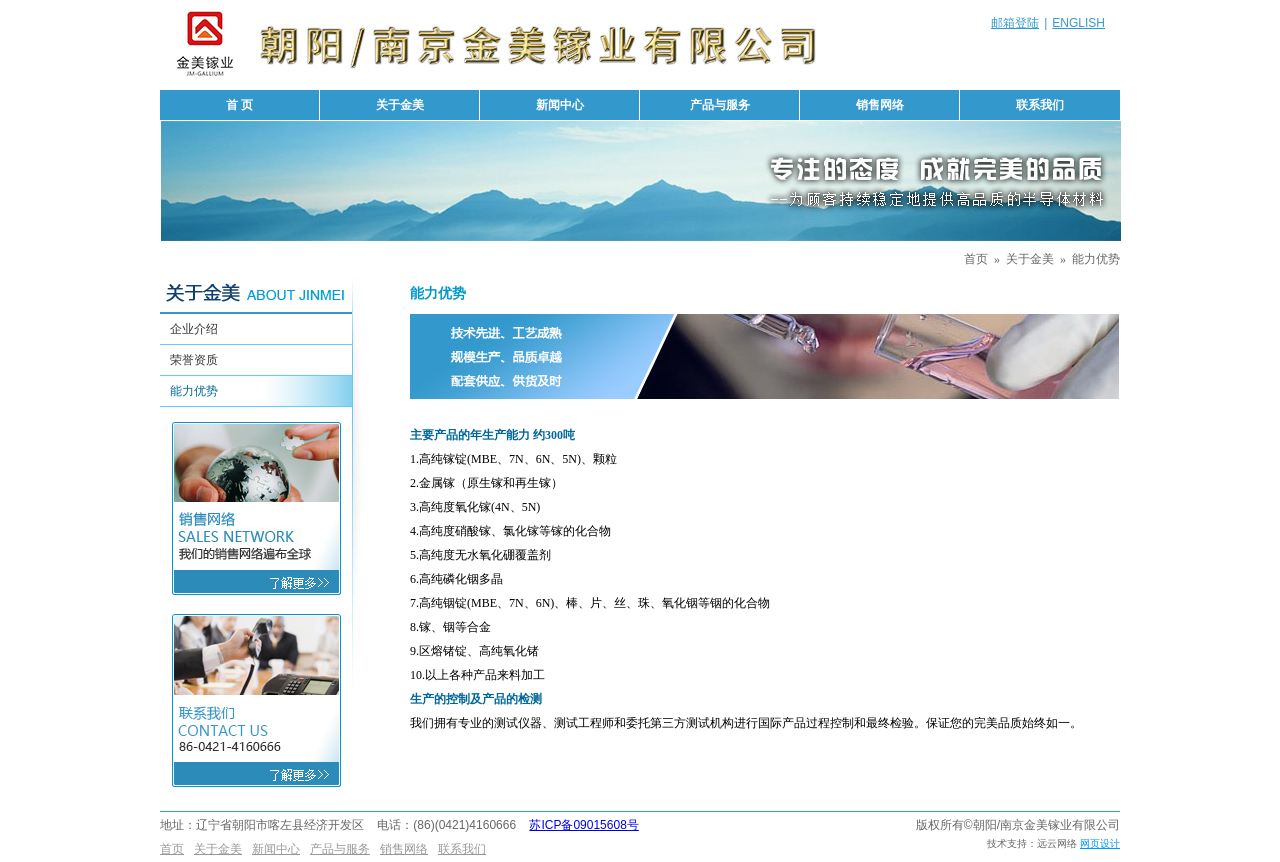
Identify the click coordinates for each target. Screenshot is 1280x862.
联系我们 (1040, 105)
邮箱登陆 (1015, 23)
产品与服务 (720, 105)
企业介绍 (194, 329)
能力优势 (1096, 259)
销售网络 (880, 105)
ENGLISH (1078, 23)
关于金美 (400, 105)
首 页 (239, 105)
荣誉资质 (194, 360)
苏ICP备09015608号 (583, 825)
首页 (976, 259)
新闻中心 (560, 105)
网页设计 (1100, 843)
